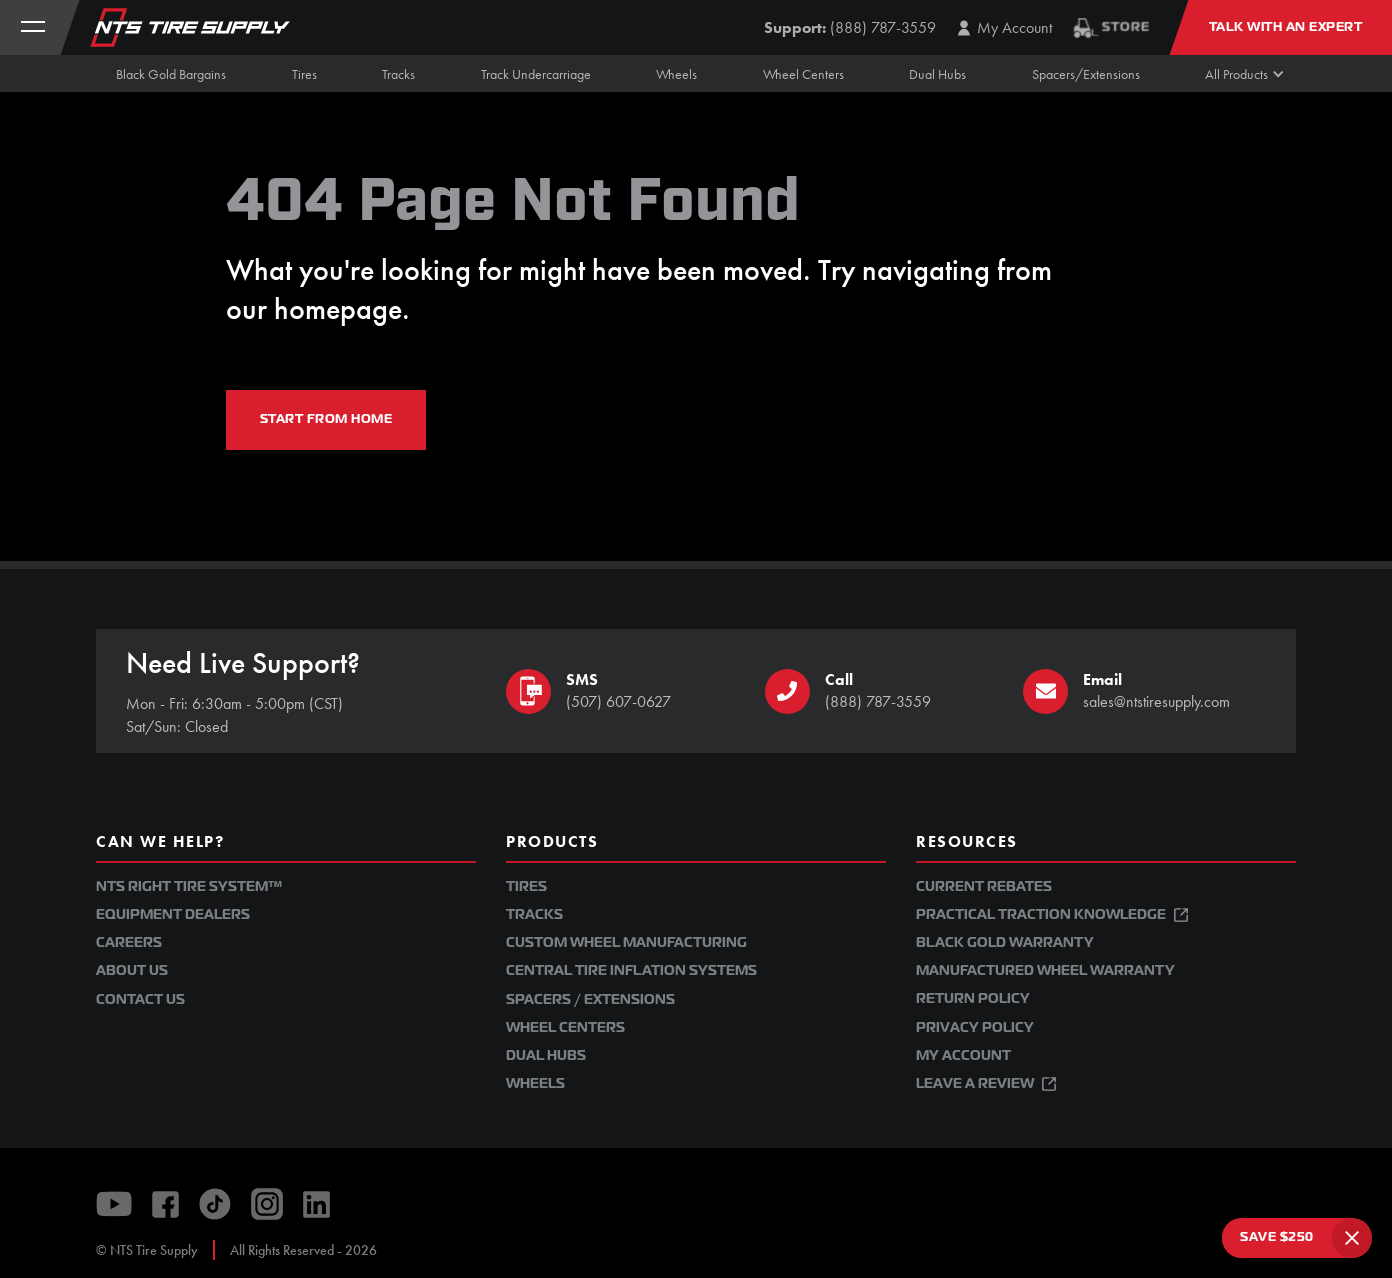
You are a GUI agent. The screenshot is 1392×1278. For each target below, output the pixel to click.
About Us (132, 970)
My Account (963, 1055)
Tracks (534, 914)
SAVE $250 (1277, 1237)
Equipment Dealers (173, 914)
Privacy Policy (975, 1027)
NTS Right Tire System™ (189, 886)
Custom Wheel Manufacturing (626, 942)
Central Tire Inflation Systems (631, 970)
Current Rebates (984, 886)
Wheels (535, 1083)
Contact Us (140, 999)
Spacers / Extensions (590, 999)
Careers (129, 942)
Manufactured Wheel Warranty (1045, 970)
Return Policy (973, 998)
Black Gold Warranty (1005, 942)
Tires (526, 886)
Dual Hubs (546, 1055)
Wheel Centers (565, 1027)
